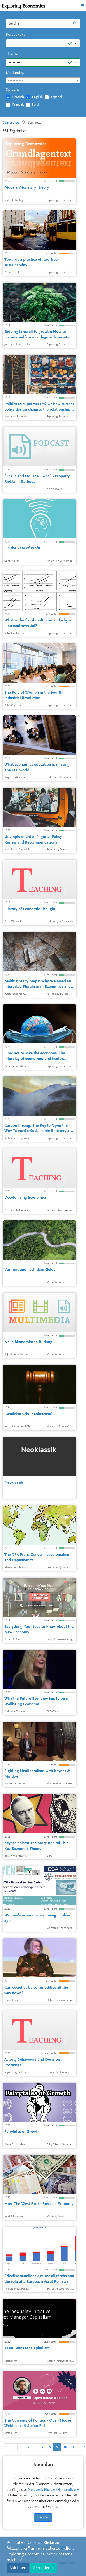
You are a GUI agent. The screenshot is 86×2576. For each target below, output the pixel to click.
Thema (12, 54)
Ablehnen (17, 2568)
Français (18, 104)
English (37, 97)
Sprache (13, 90)
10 (65, 2447)
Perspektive (16, 35)
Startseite (11, 123)
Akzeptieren (43, 2568)
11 (74, 2447)
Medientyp (15, 73)
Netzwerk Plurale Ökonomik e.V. (54, 2490)
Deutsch (18, 97)
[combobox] (43, 80)
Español (56, 97)
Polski (36, 104)
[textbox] (43, 81)
